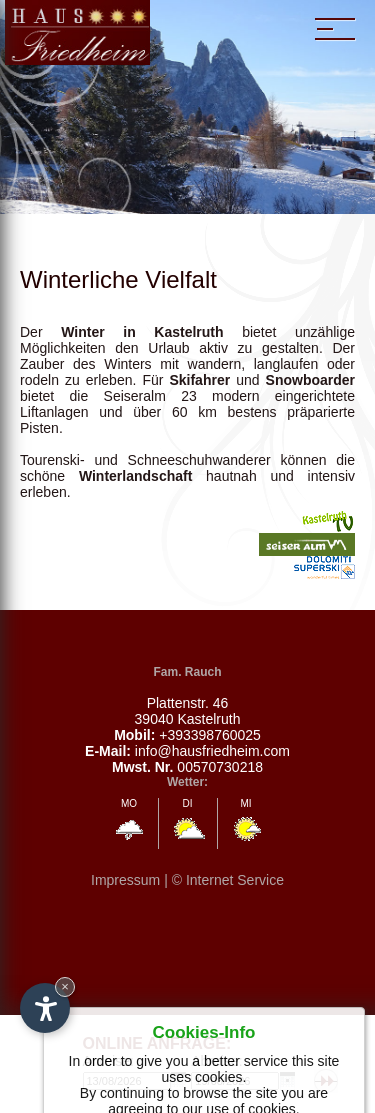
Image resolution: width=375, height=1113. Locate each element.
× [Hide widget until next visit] (65, 986)
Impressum (125, 880)
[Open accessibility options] (45, 1008)
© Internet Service (228, 880)
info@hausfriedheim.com (212, 751)
